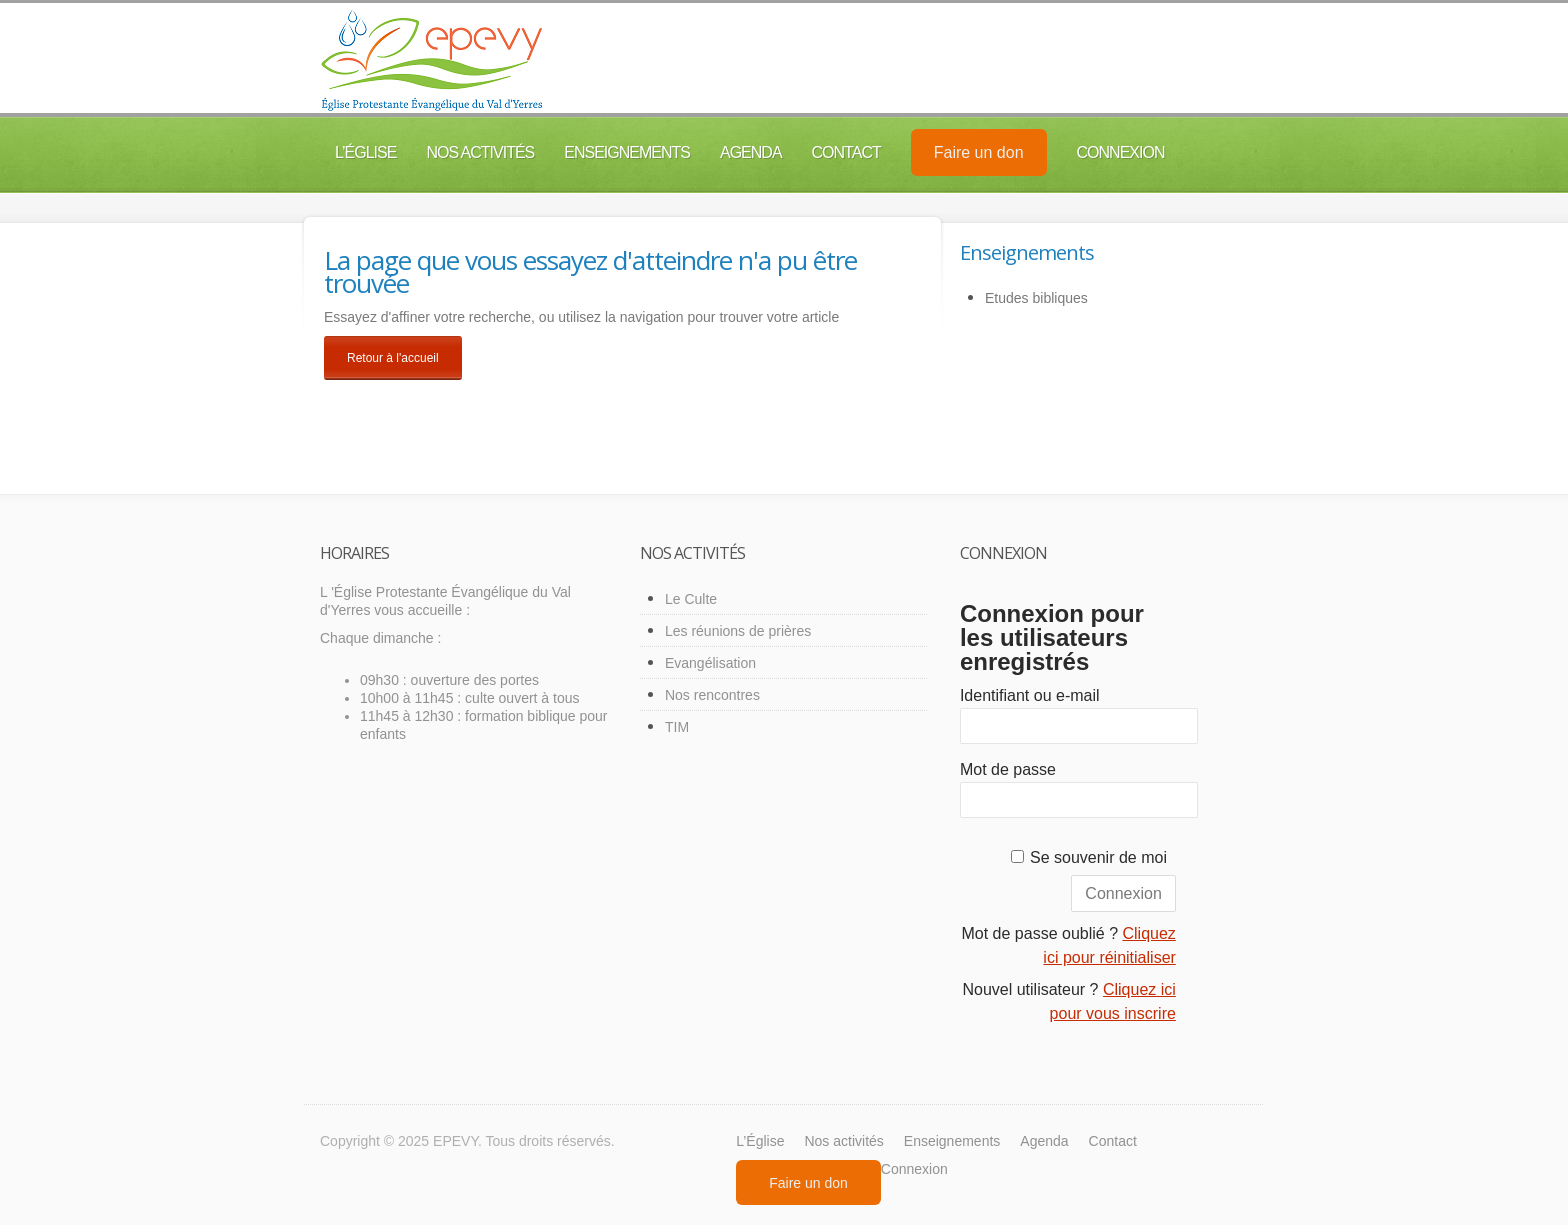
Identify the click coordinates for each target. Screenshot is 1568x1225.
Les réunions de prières (738, 631)
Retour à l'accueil (393, 358)
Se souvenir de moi (1098, 857)
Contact (846, 152)
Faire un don (979, 152)
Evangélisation (710, 663)
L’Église (365, 152)
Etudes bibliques (1036, 298)
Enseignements (627, 152)
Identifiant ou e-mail (1030, 695)
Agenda (751, 152)
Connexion (1121, 152)
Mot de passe (1008, 769)
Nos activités (480, 152)
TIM (677, 727)
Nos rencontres (712, 695)
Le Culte (691, 599)
